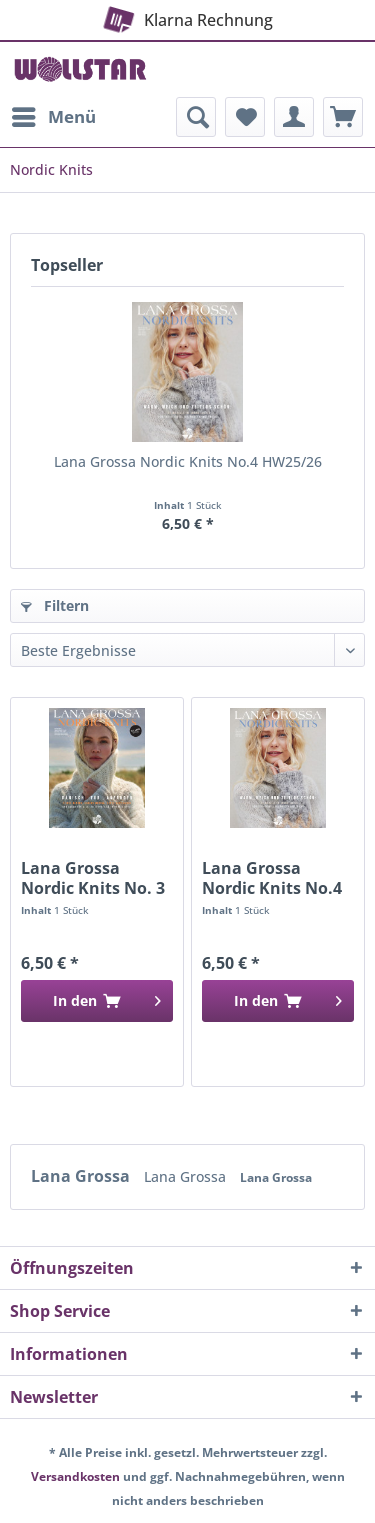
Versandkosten (75, 1476)
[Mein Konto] (294, 117)
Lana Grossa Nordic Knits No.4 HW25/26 (188, 461)
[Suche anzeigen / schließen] (196, 117)
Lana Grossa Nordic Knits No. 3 (93, 878)
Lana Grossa (82, 1176)
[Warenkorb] (343, 117)
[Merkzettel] (245, 117)
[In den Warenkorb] (97, 1001)
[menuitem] (53, 117)
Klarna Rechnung (186, 16)
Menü (54, 114)
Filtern (55, 605)
